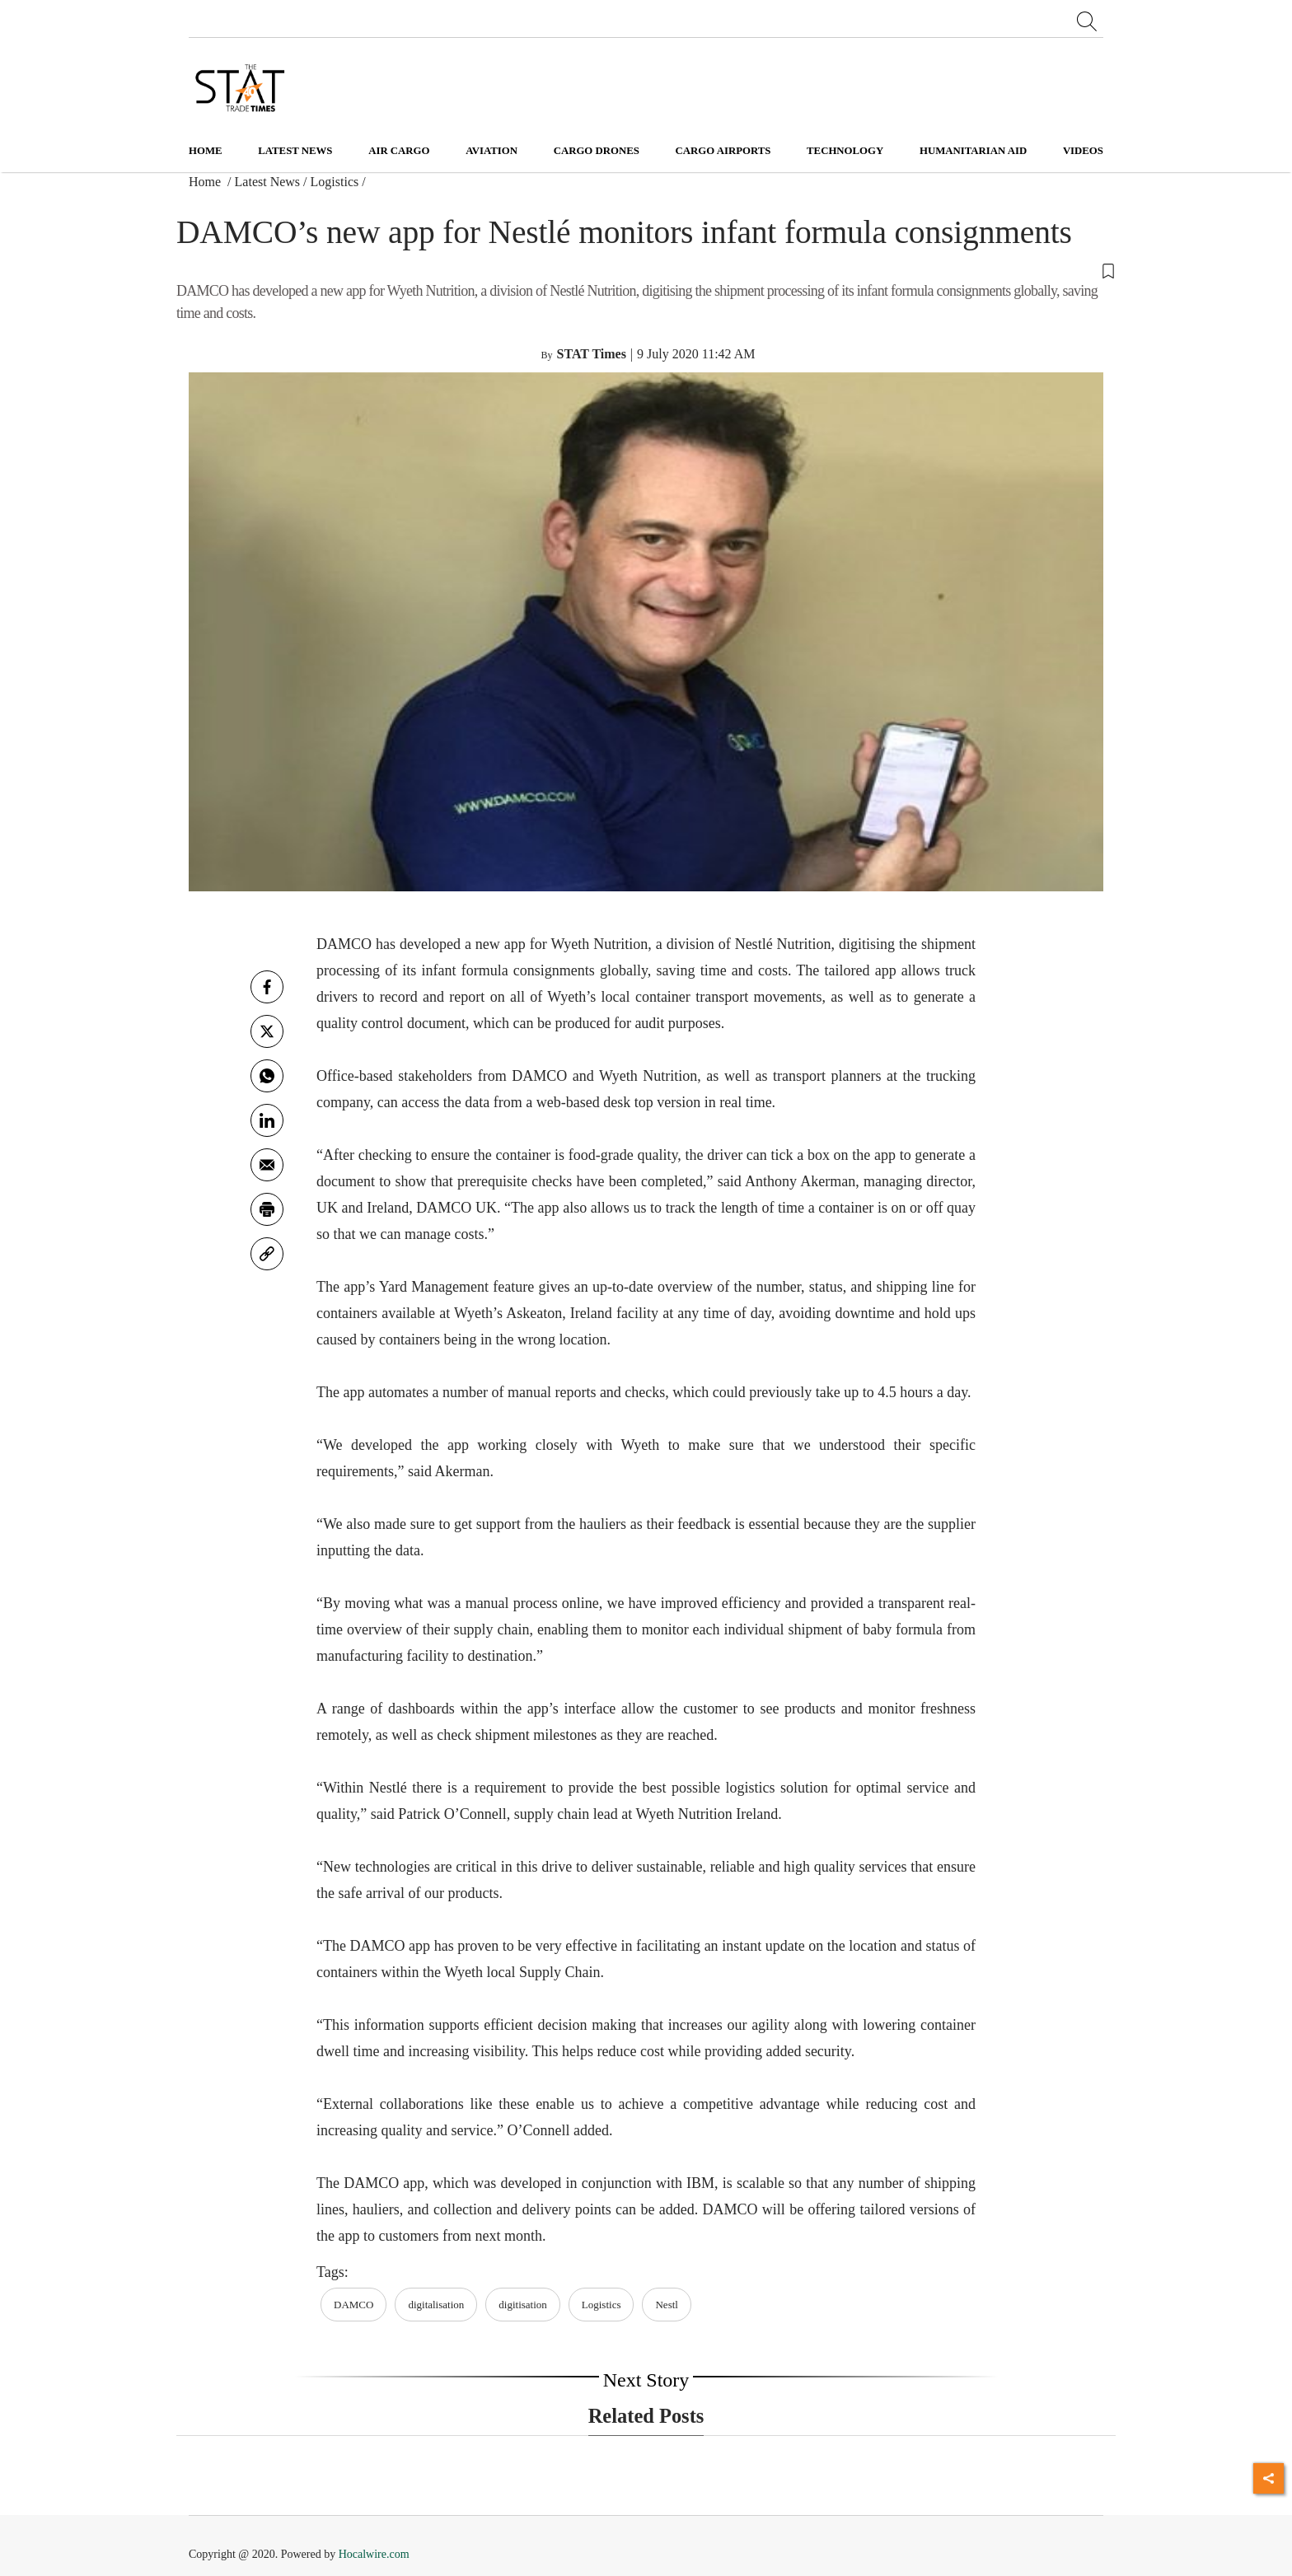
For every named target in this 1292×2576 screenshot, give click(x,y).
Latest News (268, 182)
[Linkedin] (266, 1120)
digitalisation (436, 2304)
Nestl (666, 2304)
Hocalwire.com (374, 2554)
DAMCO (353, 2304)
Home (205, 151)
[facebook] (266, 986)
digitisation (523, 2304)
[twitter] (266, 1031)
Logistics (335, 182)
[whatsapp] (266, 1075)
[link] (266, 1253)
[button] (646, 270)
